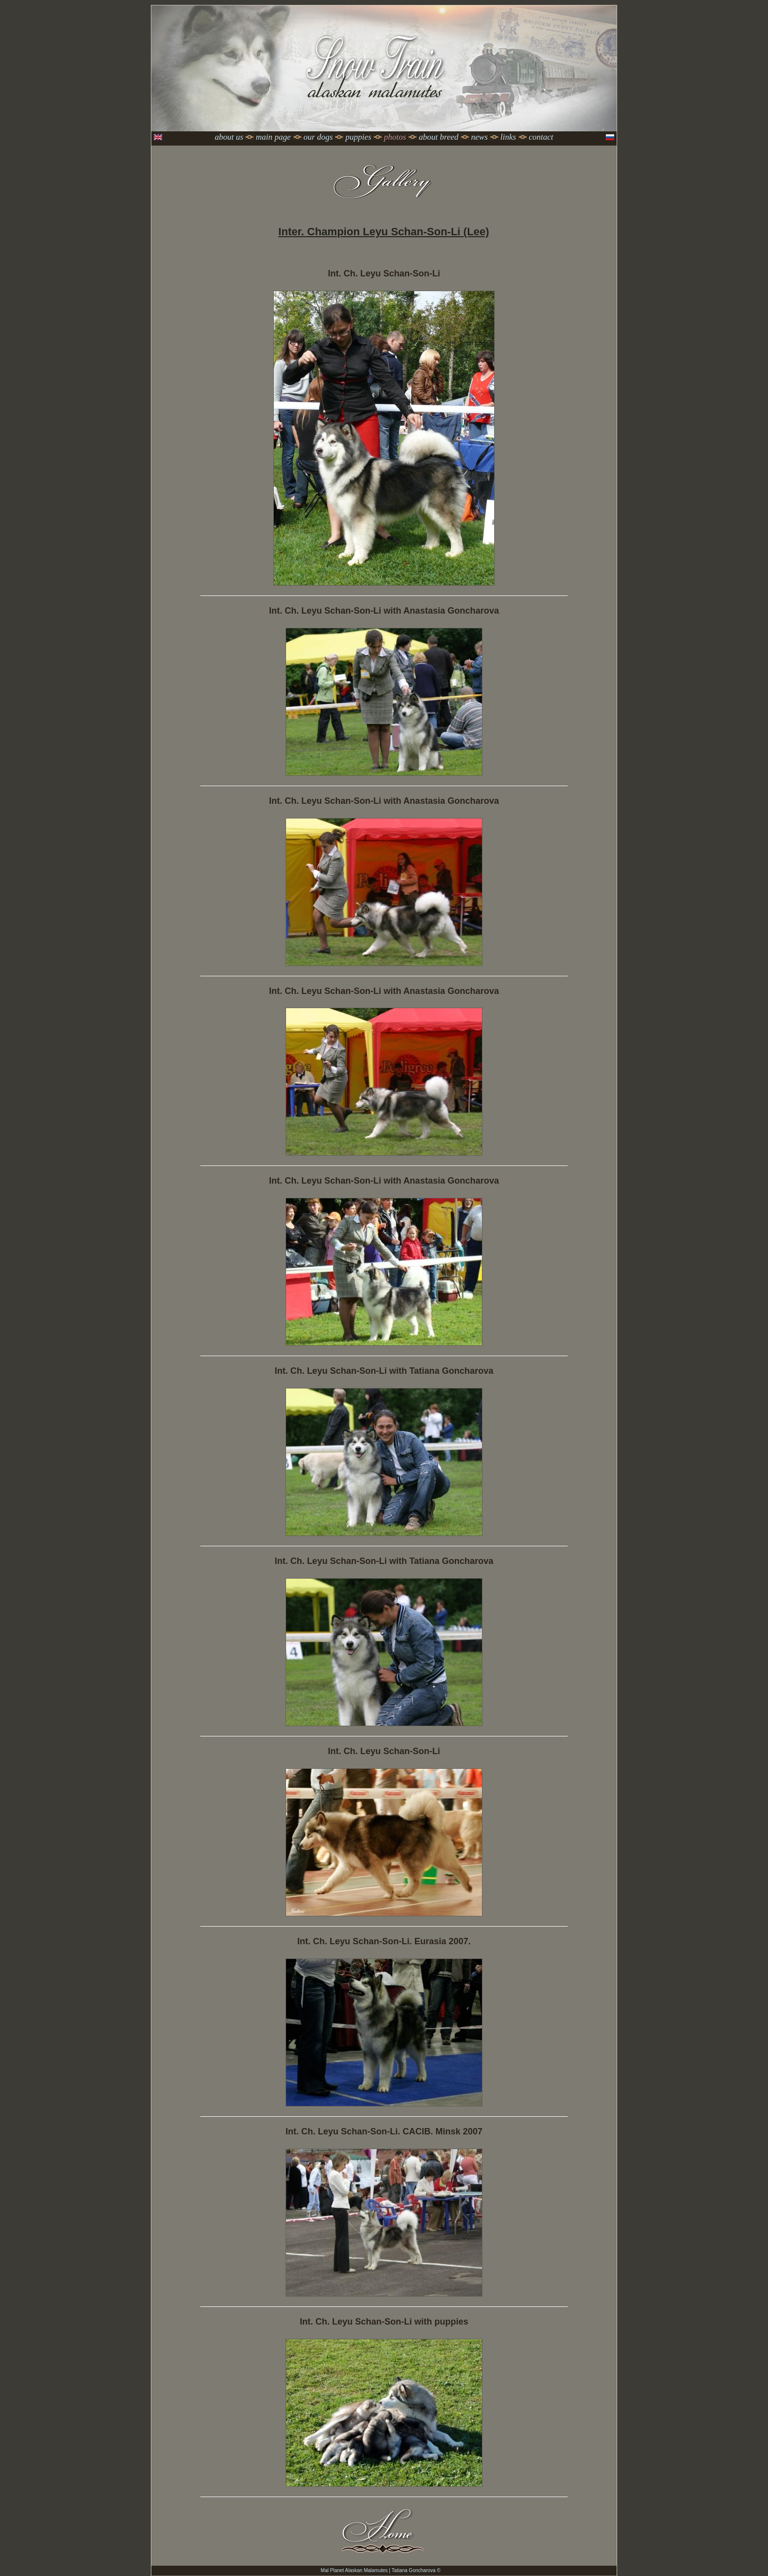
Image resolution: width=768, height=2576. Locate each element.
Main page (273, 137)
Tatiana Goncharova (414, 2570)
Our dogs (318, 137)
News (479, 137)
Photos (395, 137)
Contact (540, 137)
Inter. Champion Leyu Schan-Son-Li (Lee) (383, 231)
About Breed (438, 137)
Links (508, 137)
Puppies (358, 137)
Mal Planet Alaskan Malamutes (354, 2570)
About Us (229, 137)
